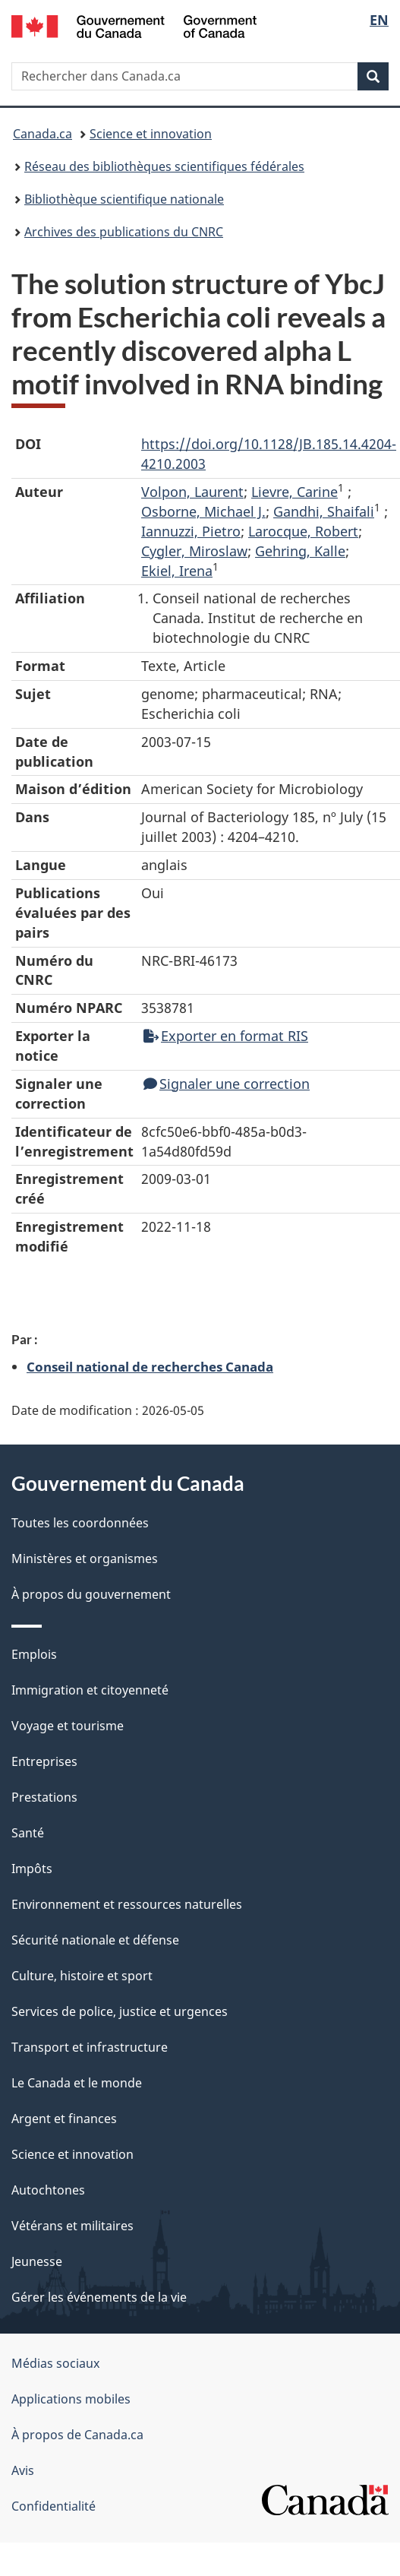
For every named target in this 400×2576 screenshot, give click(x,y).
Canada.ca (42, 133)
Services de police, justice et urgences (119, 2011)
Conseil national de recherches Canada (150, 1366)
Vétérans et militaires (72, 2225)
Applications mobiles (71, 2399)
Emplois (34, 1654)
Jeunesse (36, 2261)
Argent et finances (64, 2118)
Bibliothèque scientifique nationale (124, 199)
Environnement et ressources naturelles (126, 1904)
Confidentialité (53, 2506)
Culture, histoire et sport (82, 1975)
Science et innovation (151, 133)
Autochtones (48, 2190)
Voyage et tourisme (67, 1725)
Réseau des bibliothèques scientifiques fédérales (164, 166)
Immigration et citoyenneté (90, 1690)
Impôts (31, 1868)
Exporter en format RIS (225, 1036)
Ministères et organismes (84, 1558)
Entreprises (44, 1761)
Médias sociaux (55, 2363)
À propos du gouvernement (91, 1594)
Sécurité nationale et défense (95, 1940)
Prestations (44, 1797)
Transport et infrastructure (89, 2047)
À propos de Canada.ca (77, 2434)
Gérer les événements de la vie (99, 2297)
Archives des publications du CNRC (123, 231)
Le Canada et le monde (76, 2082)
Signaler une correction (226, 1083)
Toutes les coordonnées (80, 1522)
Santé (27, 1832)
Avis (22, 2470)
